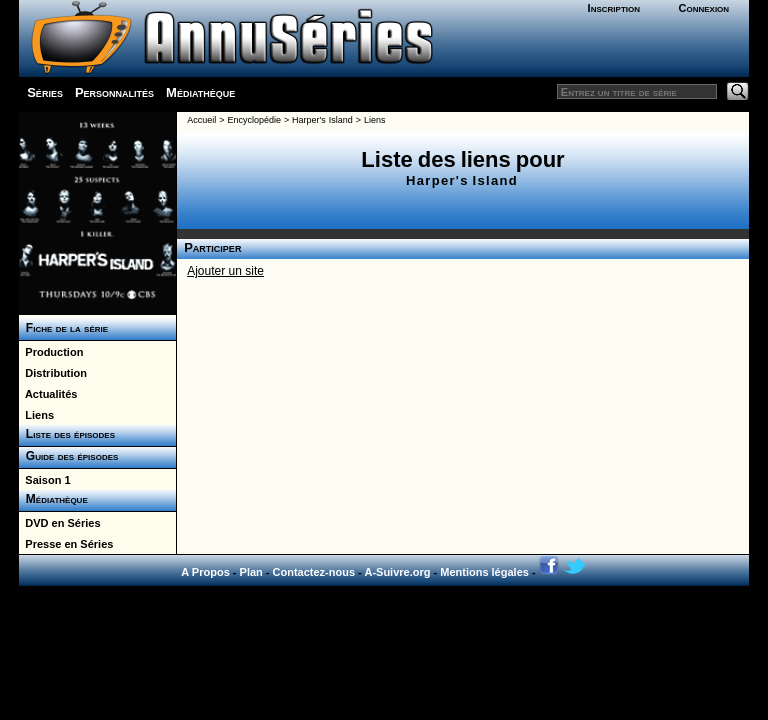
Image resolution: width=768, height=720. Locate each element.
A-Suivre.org (397, 572)
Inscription (614, 8)
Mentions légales (484, 572)
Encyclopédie (254, 120)
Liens (36, 415)
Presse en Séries (66, 544)
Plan (251, 572)
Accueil (201, 120)
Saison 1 (44, 480)
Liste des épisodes (67, 434)
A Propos (205, 572)
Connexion (703, 8)
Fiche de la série (63, 328)
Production (51, 352)
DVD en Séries (59, 523)
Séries (45, 92)
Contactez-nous (314, 572)
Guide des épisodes (68, 456)
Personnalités (114, 92)
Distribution (53, 373)
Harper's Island (322, 120)
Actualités (48, 394)
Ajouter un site (225, 271)
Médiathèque (200, 92)
